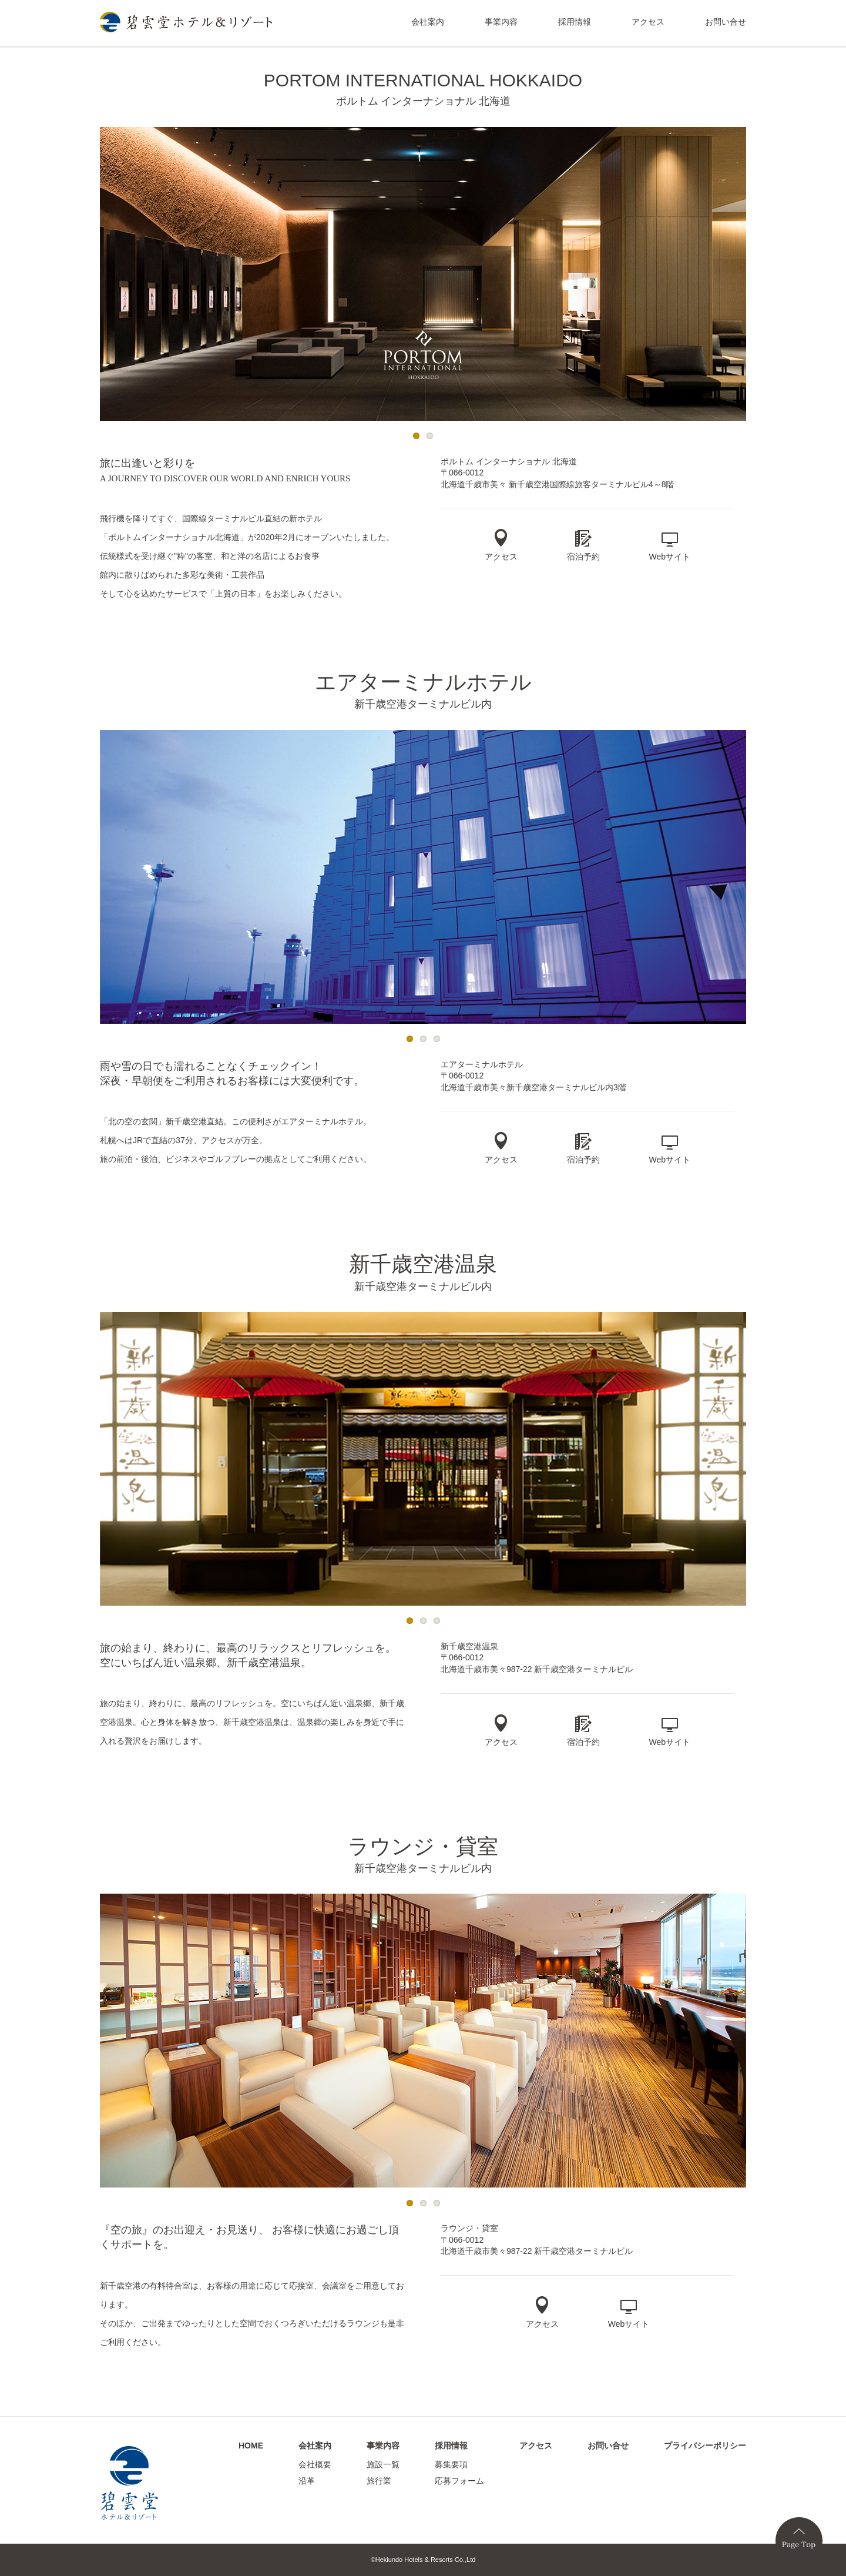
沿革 (306, 2480)
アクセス (648, 21)
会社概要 (314, 2464)
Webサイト (670, 556)
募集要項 (451, 2464)
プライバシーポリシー (705, 2445)
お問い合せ (725, 21)
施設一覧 (383, 2464)
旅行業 (379, 2480)
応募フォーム (459, 2480)
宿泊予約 (583, 556)
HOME (251, 2445)
